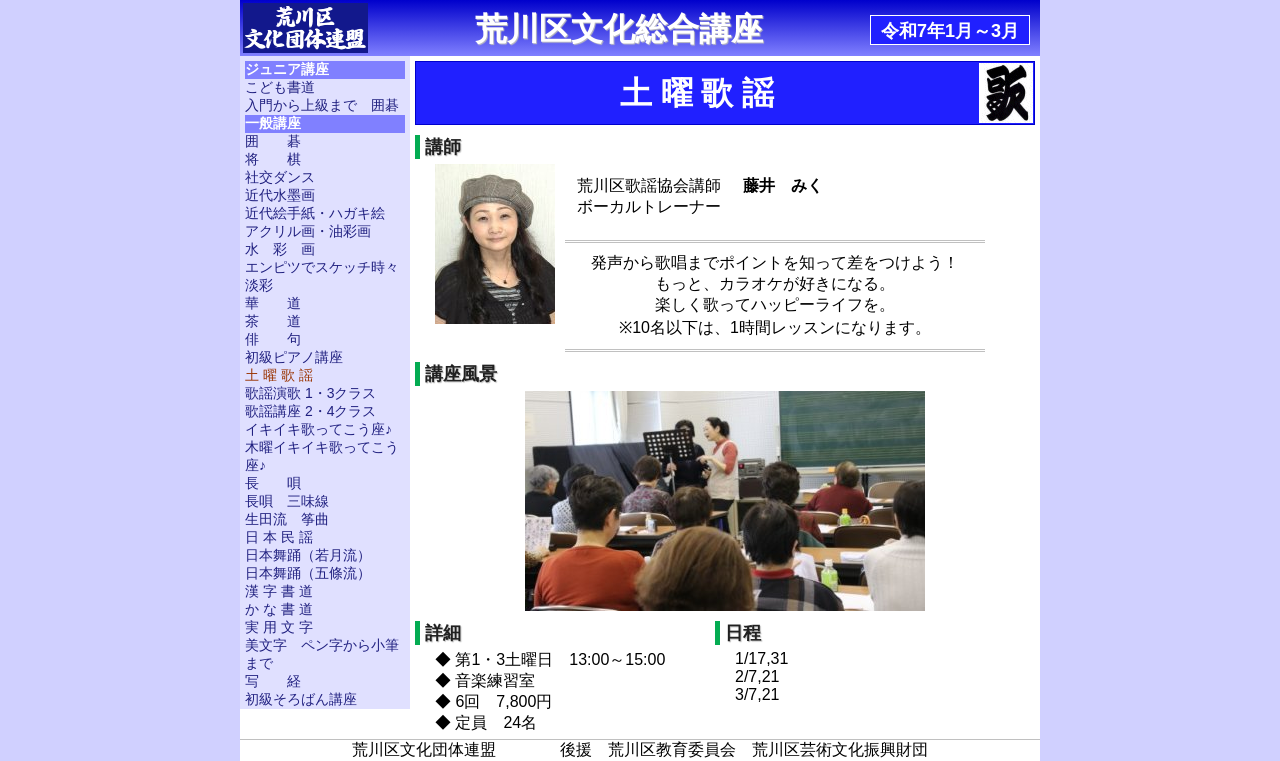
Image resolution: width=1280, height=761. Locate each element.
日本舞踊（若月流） (308, 555)
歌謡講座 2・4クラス (310, 411)
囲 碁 (273, 141)
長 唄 (273, 483)
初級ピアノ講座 (294, 357)
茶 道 (273, 321)
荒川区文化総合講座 (619, 29)
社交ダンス (280, 177)
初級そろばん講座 (301, 699)
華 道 (273, 303)
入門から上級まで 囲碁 (322, 105)
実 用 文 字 (279, 627)
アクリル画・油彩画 (308, 231)
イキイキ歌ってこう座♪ (318, 429)
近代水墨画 (280, 195)
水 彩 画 (280, 249)
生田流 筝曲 (287, 519)
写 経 (273, 681)
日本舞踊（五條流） (308, 573)
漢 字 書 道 (279, 591)
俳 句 (273, 339)
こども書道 (280, 87)
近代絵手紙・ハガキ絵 (315, 213)
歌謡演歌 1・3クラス (310, 393)
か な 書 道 (279, 609)
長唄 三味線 (287, 501)
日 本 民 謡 (279, 537)
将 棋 (273, 159)
